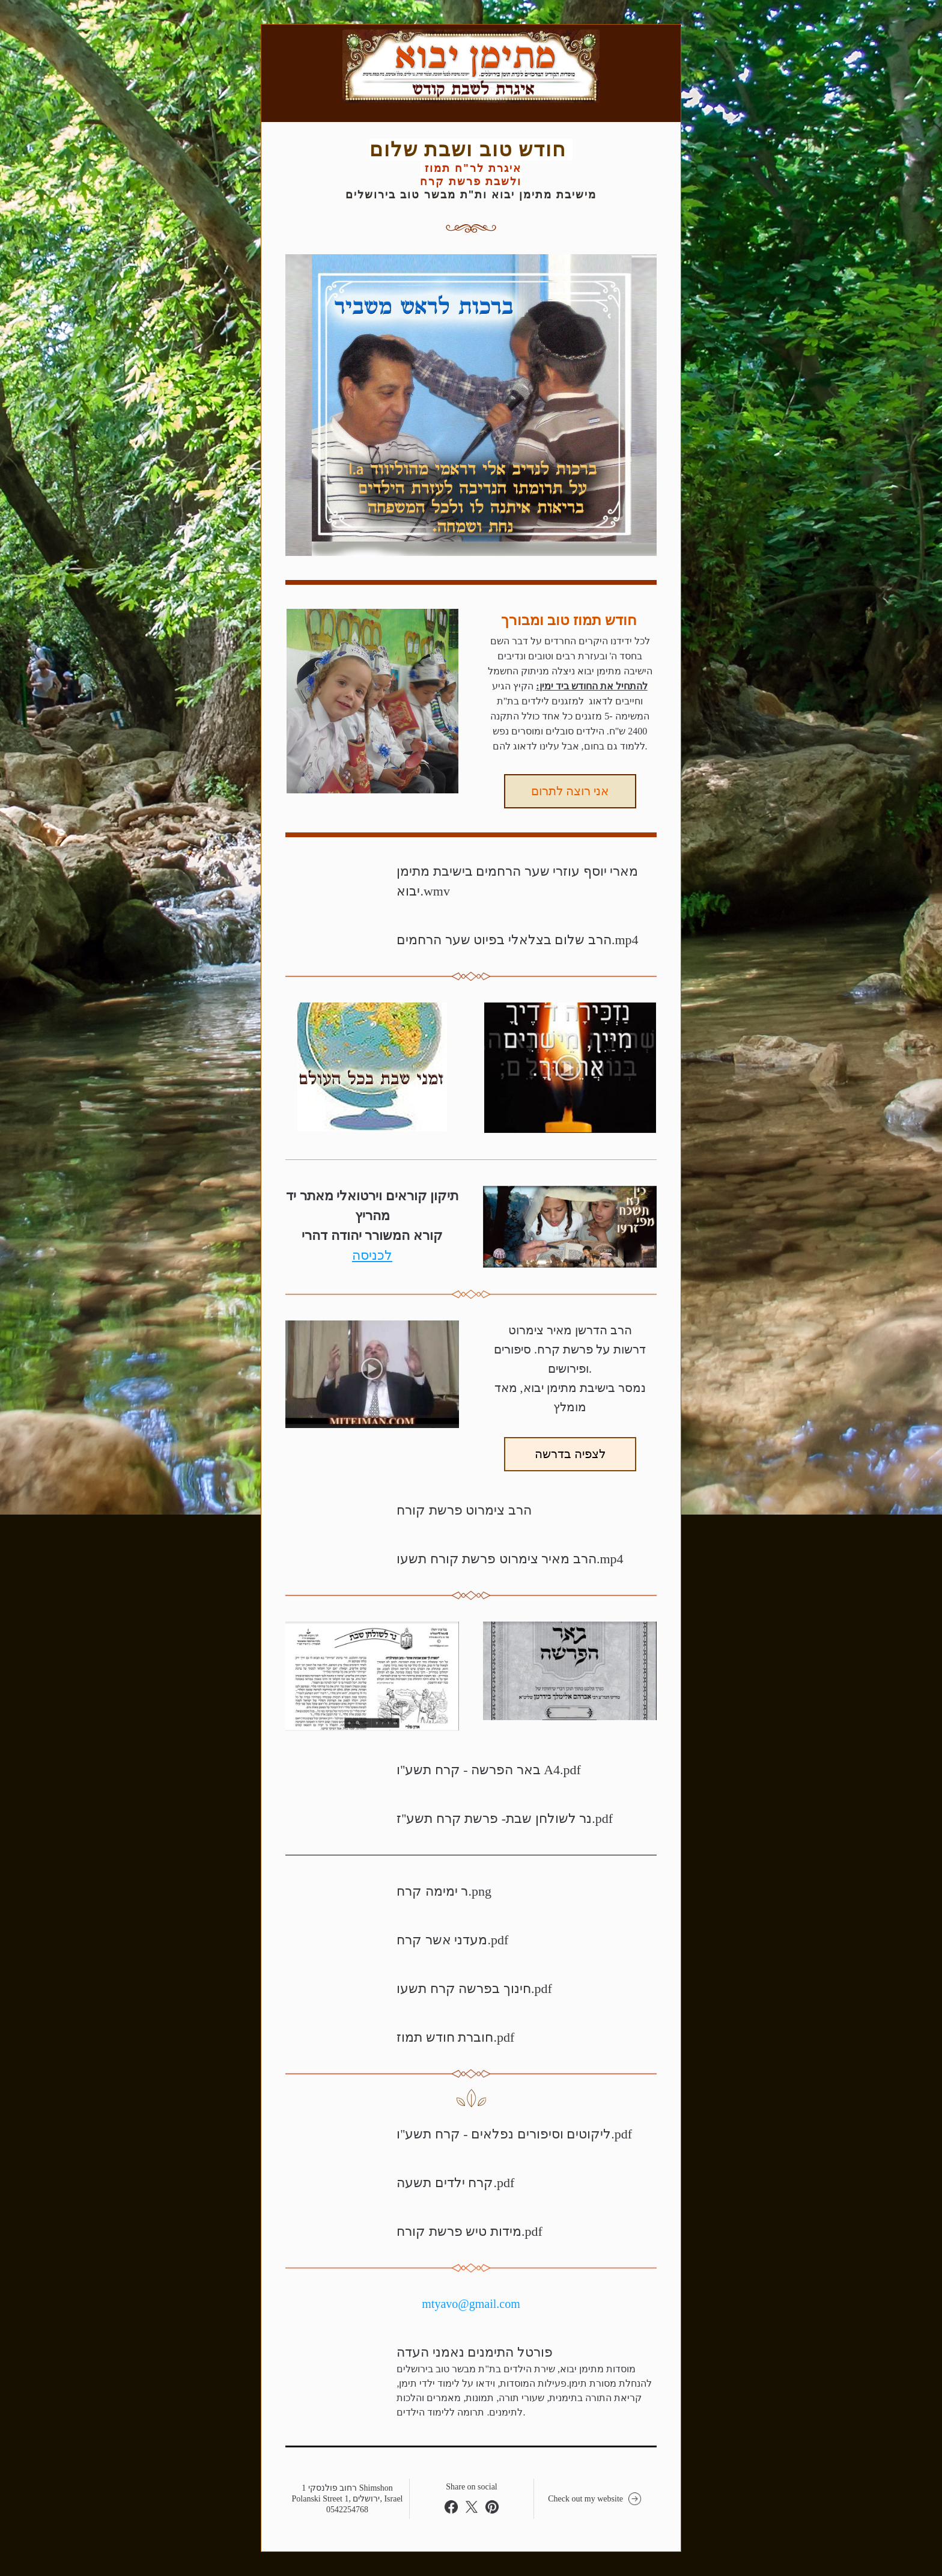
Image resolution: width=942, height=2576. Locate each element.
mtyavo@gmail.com (471, 2303)
